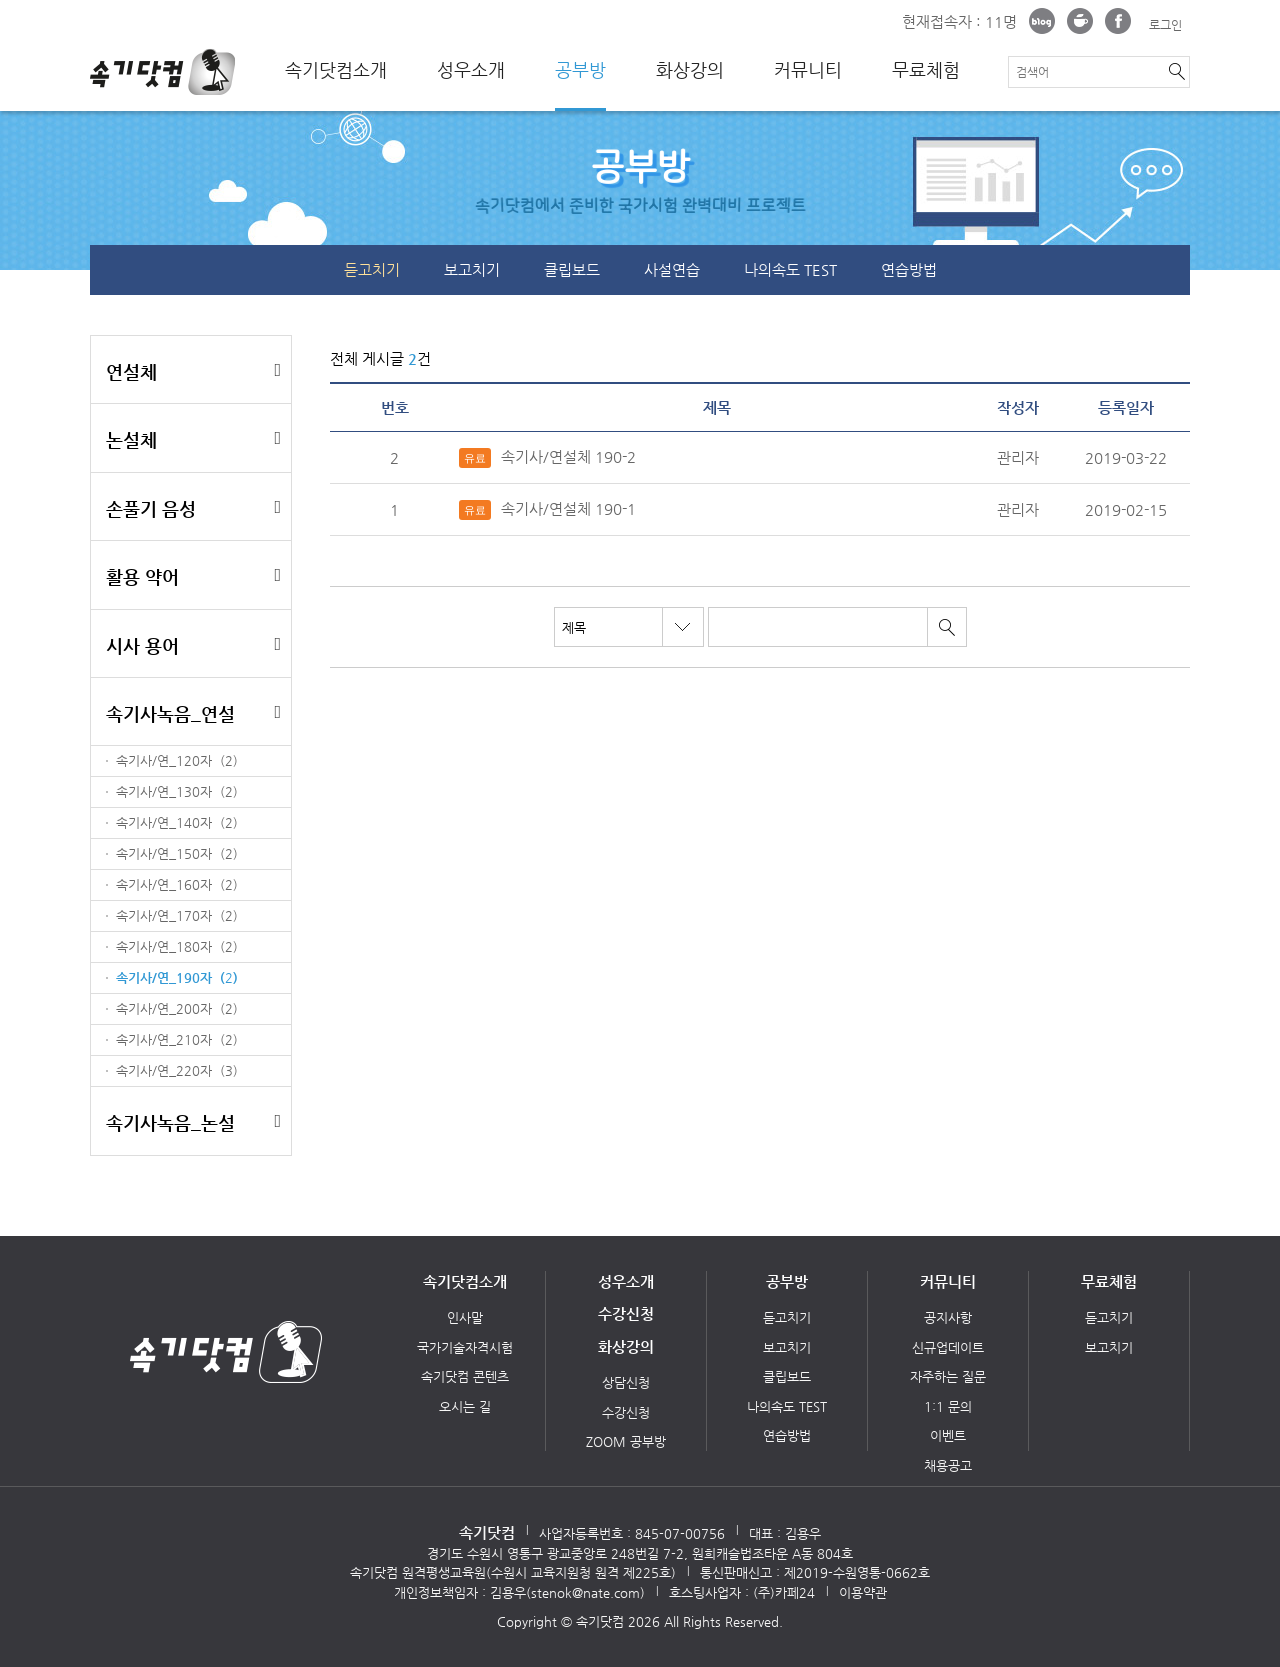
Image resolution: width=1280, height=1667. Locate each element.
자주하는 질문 (948, 1376)
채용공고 (948, 1465)
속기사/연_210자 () (177, 1039)
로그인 (1165, 25)
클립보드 (572, 269)
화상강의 (690, 70)
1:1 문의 (948, 1406)
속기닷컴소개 (336, 70)
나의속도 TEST (790, 269)
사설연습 (672, 269)
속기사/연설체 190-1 (547, 510)
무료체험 (926, 70)
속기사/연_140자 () (177, 822)
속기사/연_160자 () (177, 884)
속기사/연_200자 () (177, 1008)
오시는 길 (465, 1406)
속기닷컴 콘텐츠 (465, 1376)
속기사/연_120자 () (177, 760)
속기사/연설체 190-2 (547, 458)
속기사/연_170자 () (177, 915)
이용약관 (863, 1592)
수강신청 (626, 1313)
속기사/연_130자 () (177, 791)
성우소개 (471, 70)
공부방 (580, 70)
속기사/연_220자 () (177, 1070)
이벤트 (948, 1435)
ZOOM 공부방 (626, 1441)
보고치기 (472, 269)
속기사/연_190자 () (177, 977)
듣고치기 (372, 269)
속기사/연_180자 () (177, 946)
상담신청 (626, 1382)
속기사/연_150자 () (177, 853)
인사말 (465, 1317)
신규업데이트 (948, 1347)
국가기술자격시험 (465, 1347)
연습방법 (909, 269)
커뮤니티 (808, 70)
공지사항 (948, 1317)
